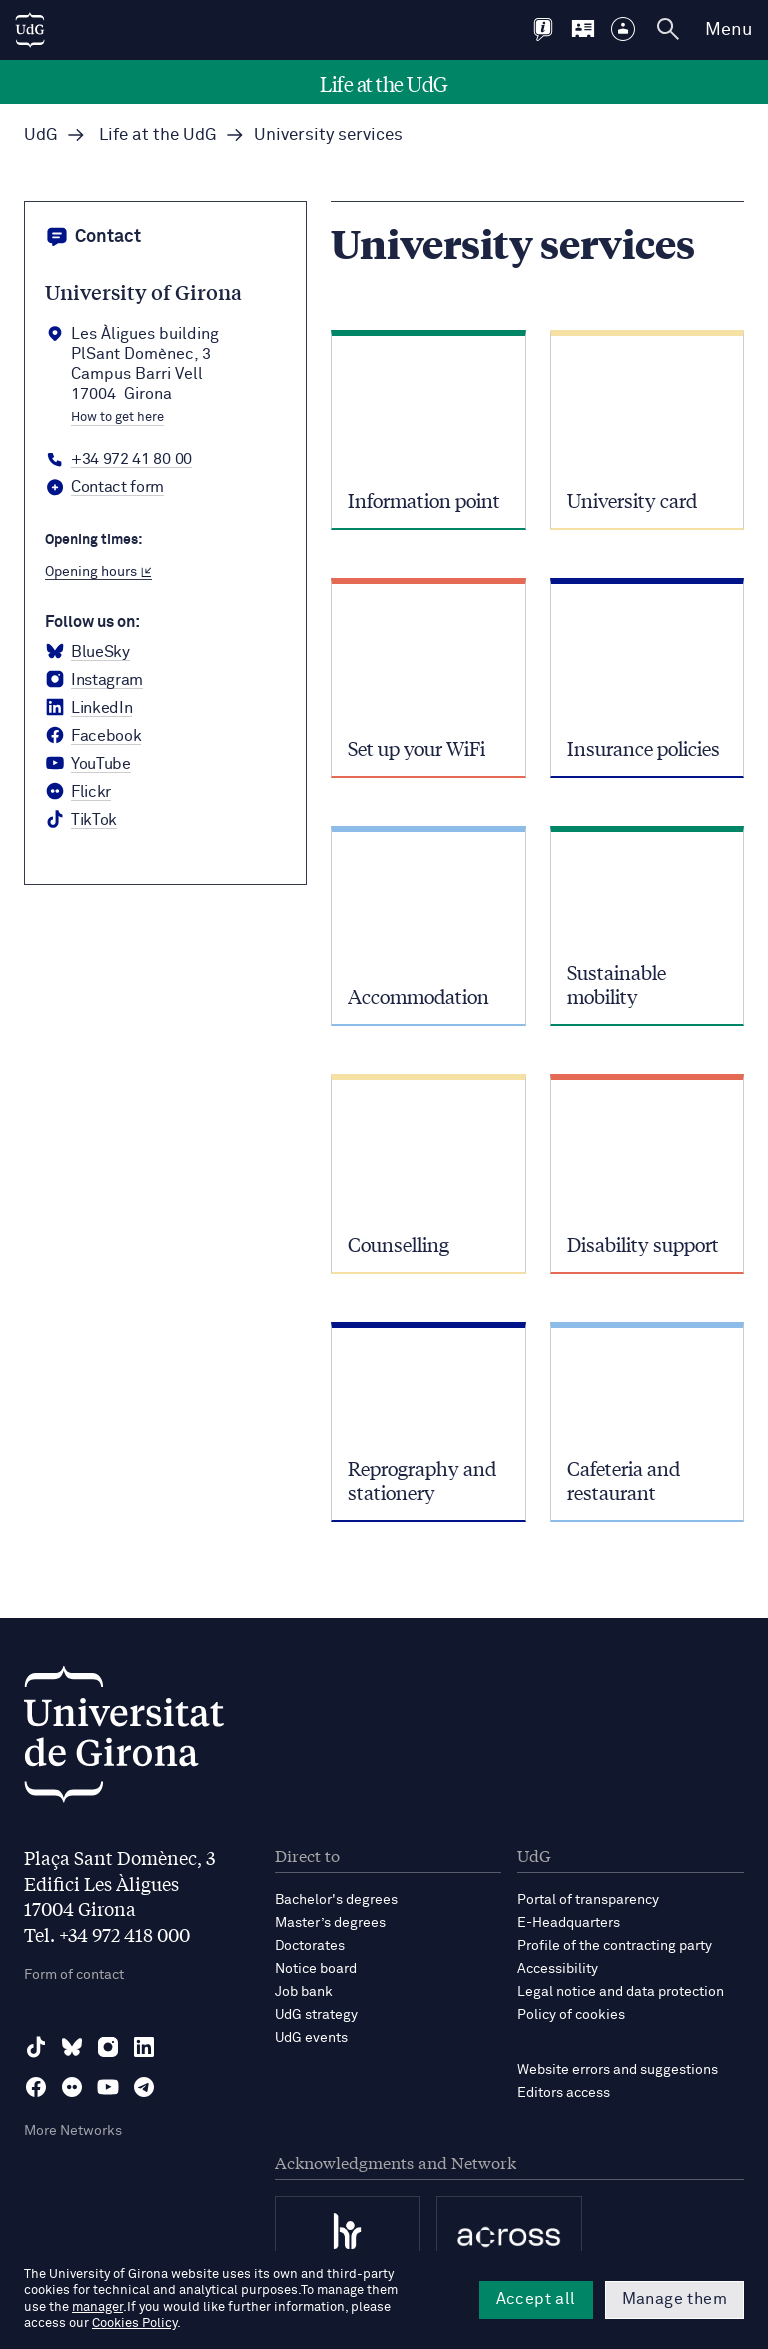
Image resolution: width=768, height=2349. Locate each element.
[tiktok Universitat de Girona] (81, 820)
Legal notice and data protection (620, 1992)
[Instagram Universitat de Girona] (94, 680)
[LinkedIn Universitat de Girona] (88, 708)
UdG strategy (316, 2015)
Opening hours (98, 572)
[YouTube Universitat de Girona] (88, 764)
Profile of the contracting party (614, 1946)
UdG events (311, 2038)
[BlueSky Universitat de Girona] (87, 652)
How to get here (117, 418)
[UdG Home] (30, 30)
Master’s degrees (330, 1923)
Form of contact (74, 1975)
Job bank (304, 1992)
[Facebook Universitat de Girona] (93, 736)
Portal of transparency (588, 1900)
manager (97, 2307)
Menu (728, 30)
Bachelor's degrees (336, 1900)
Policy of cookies (571, 2015)
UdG (41, 135)
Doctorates (310, 1946)
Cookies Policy (134, 2323)
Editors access (563, 2093)
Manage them (674, 2299)
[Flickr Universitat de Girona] (78, 792)
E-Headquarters (568, 1923)
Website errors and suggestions (617, 2070)
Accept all (536, 2299)
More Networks (73, 2131)
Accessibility (557, 1969)
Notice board (316, 1969)
